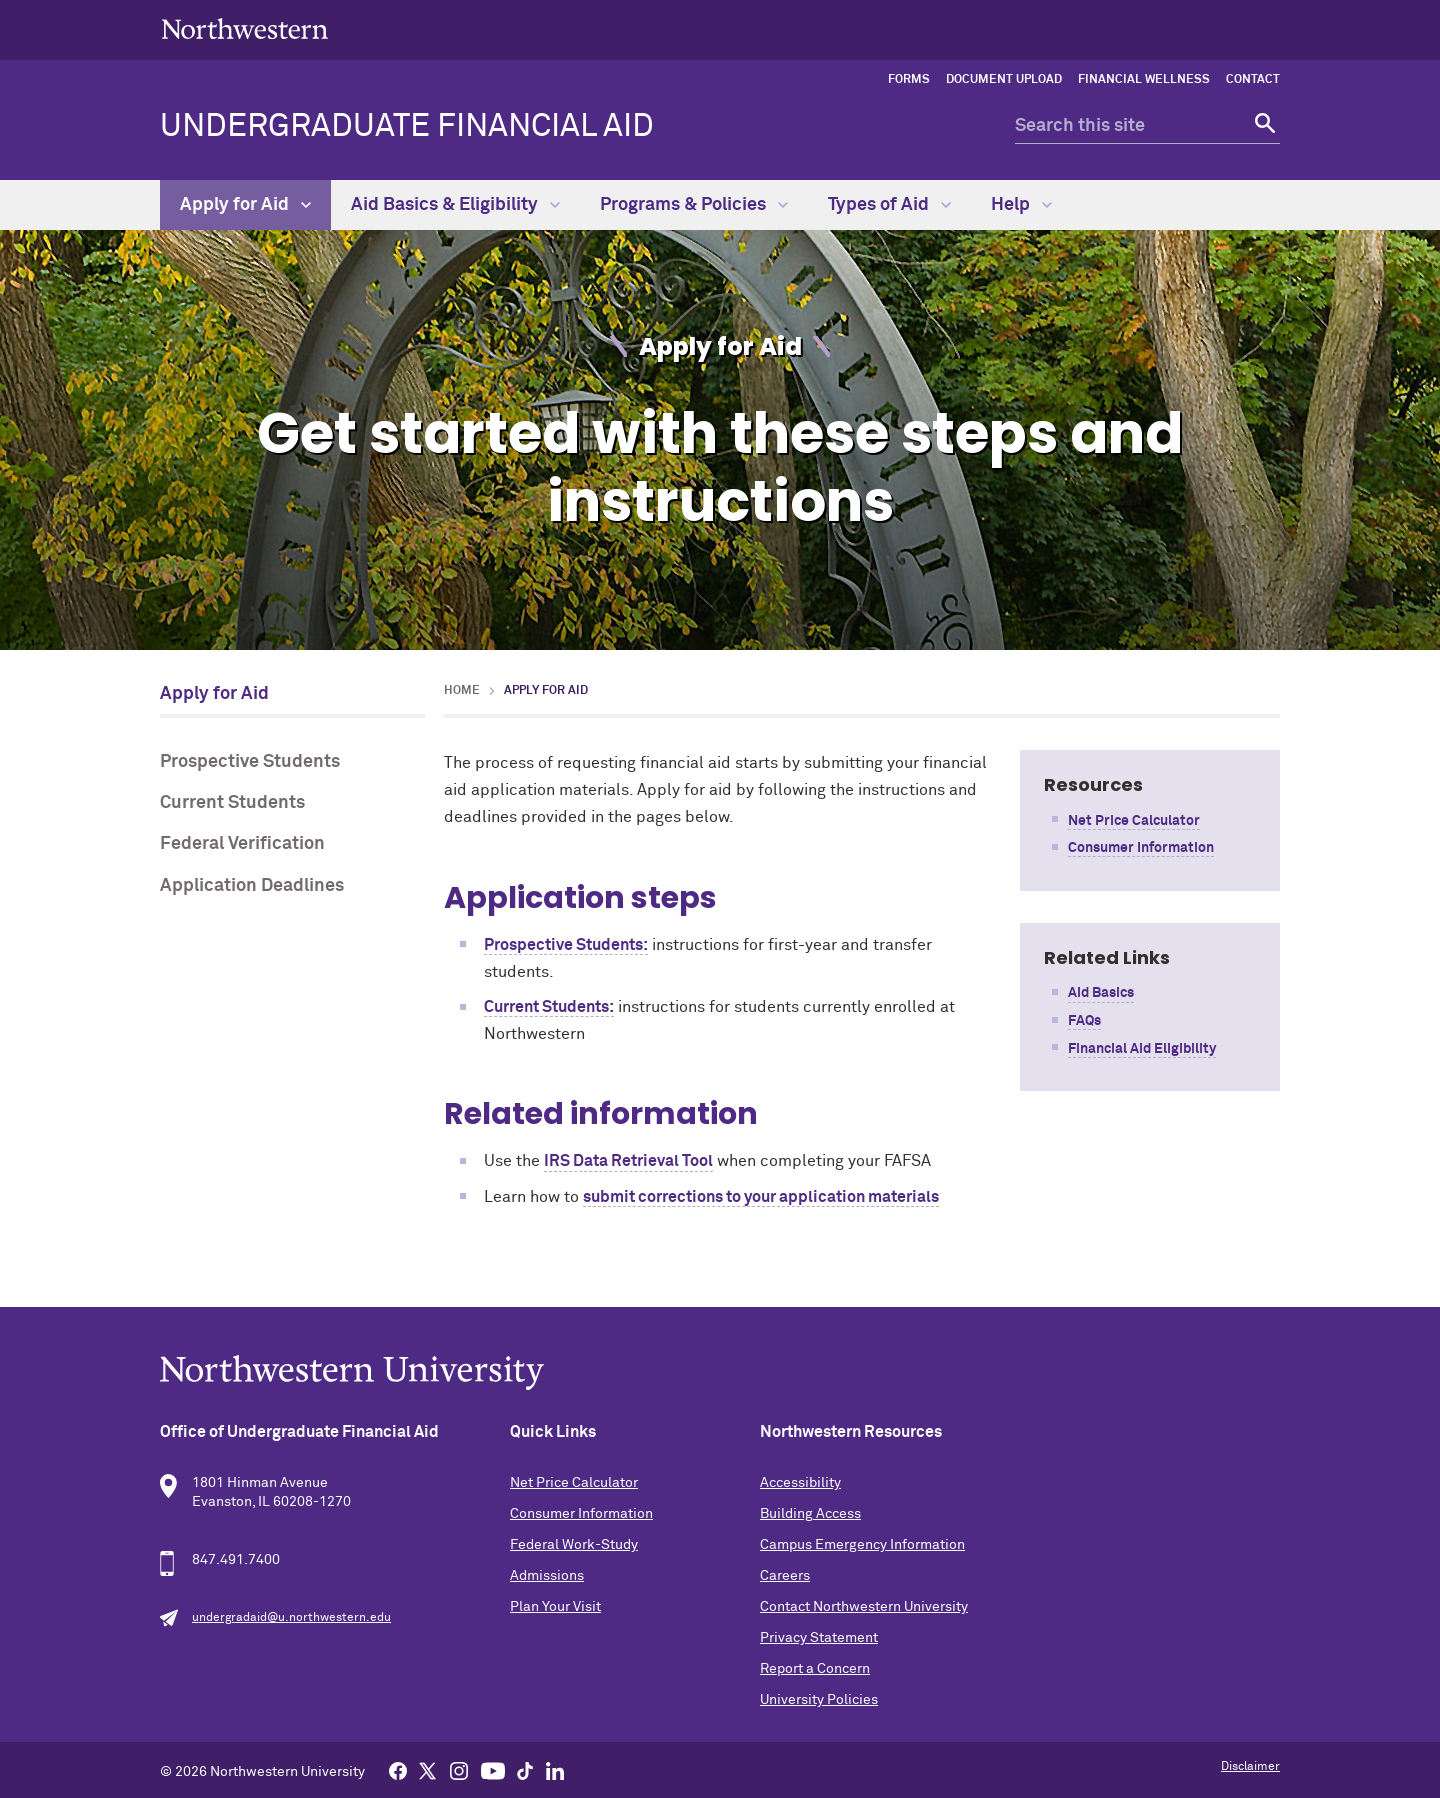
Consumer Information (1141, 848)
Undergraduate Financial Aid (407, 127)
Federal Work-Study (574, 1545)
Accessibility (800, 1483)
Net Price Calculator (1134, 821)
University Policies (819, 1700)
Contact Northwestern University (864, 1607)
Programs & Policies (694, 205)
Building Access (810, 1514)
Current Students (232, 803)
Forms (909, 80)
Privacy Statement (819, 1638)
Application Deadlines (252, 886)
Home (462, 691)
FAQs (1084, 1021)
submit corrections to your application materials (761, 1197)
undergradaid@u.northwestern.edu (291, 1618)
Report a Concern (815, 1669)
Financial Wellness (1144, 80)
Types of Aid (889, 205)
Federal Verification (242, 844)
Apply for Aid (245, 205)
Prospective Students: (566, 945)
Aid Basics (1101, 993)
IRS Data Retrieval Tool (628, 1161)
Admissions (547, 1576)
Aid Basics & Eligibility (455, 205)
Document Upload (1004, 80)
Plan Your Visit (555, 1607)
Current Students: (549, 1007)
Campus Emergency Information (862, 1545)
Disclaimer (1250, 1767)
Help (1021, 205)
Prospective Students (250, 762)
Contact (1253, 80)
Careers (785, 1576)
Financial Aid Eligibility (1142, 1049)
